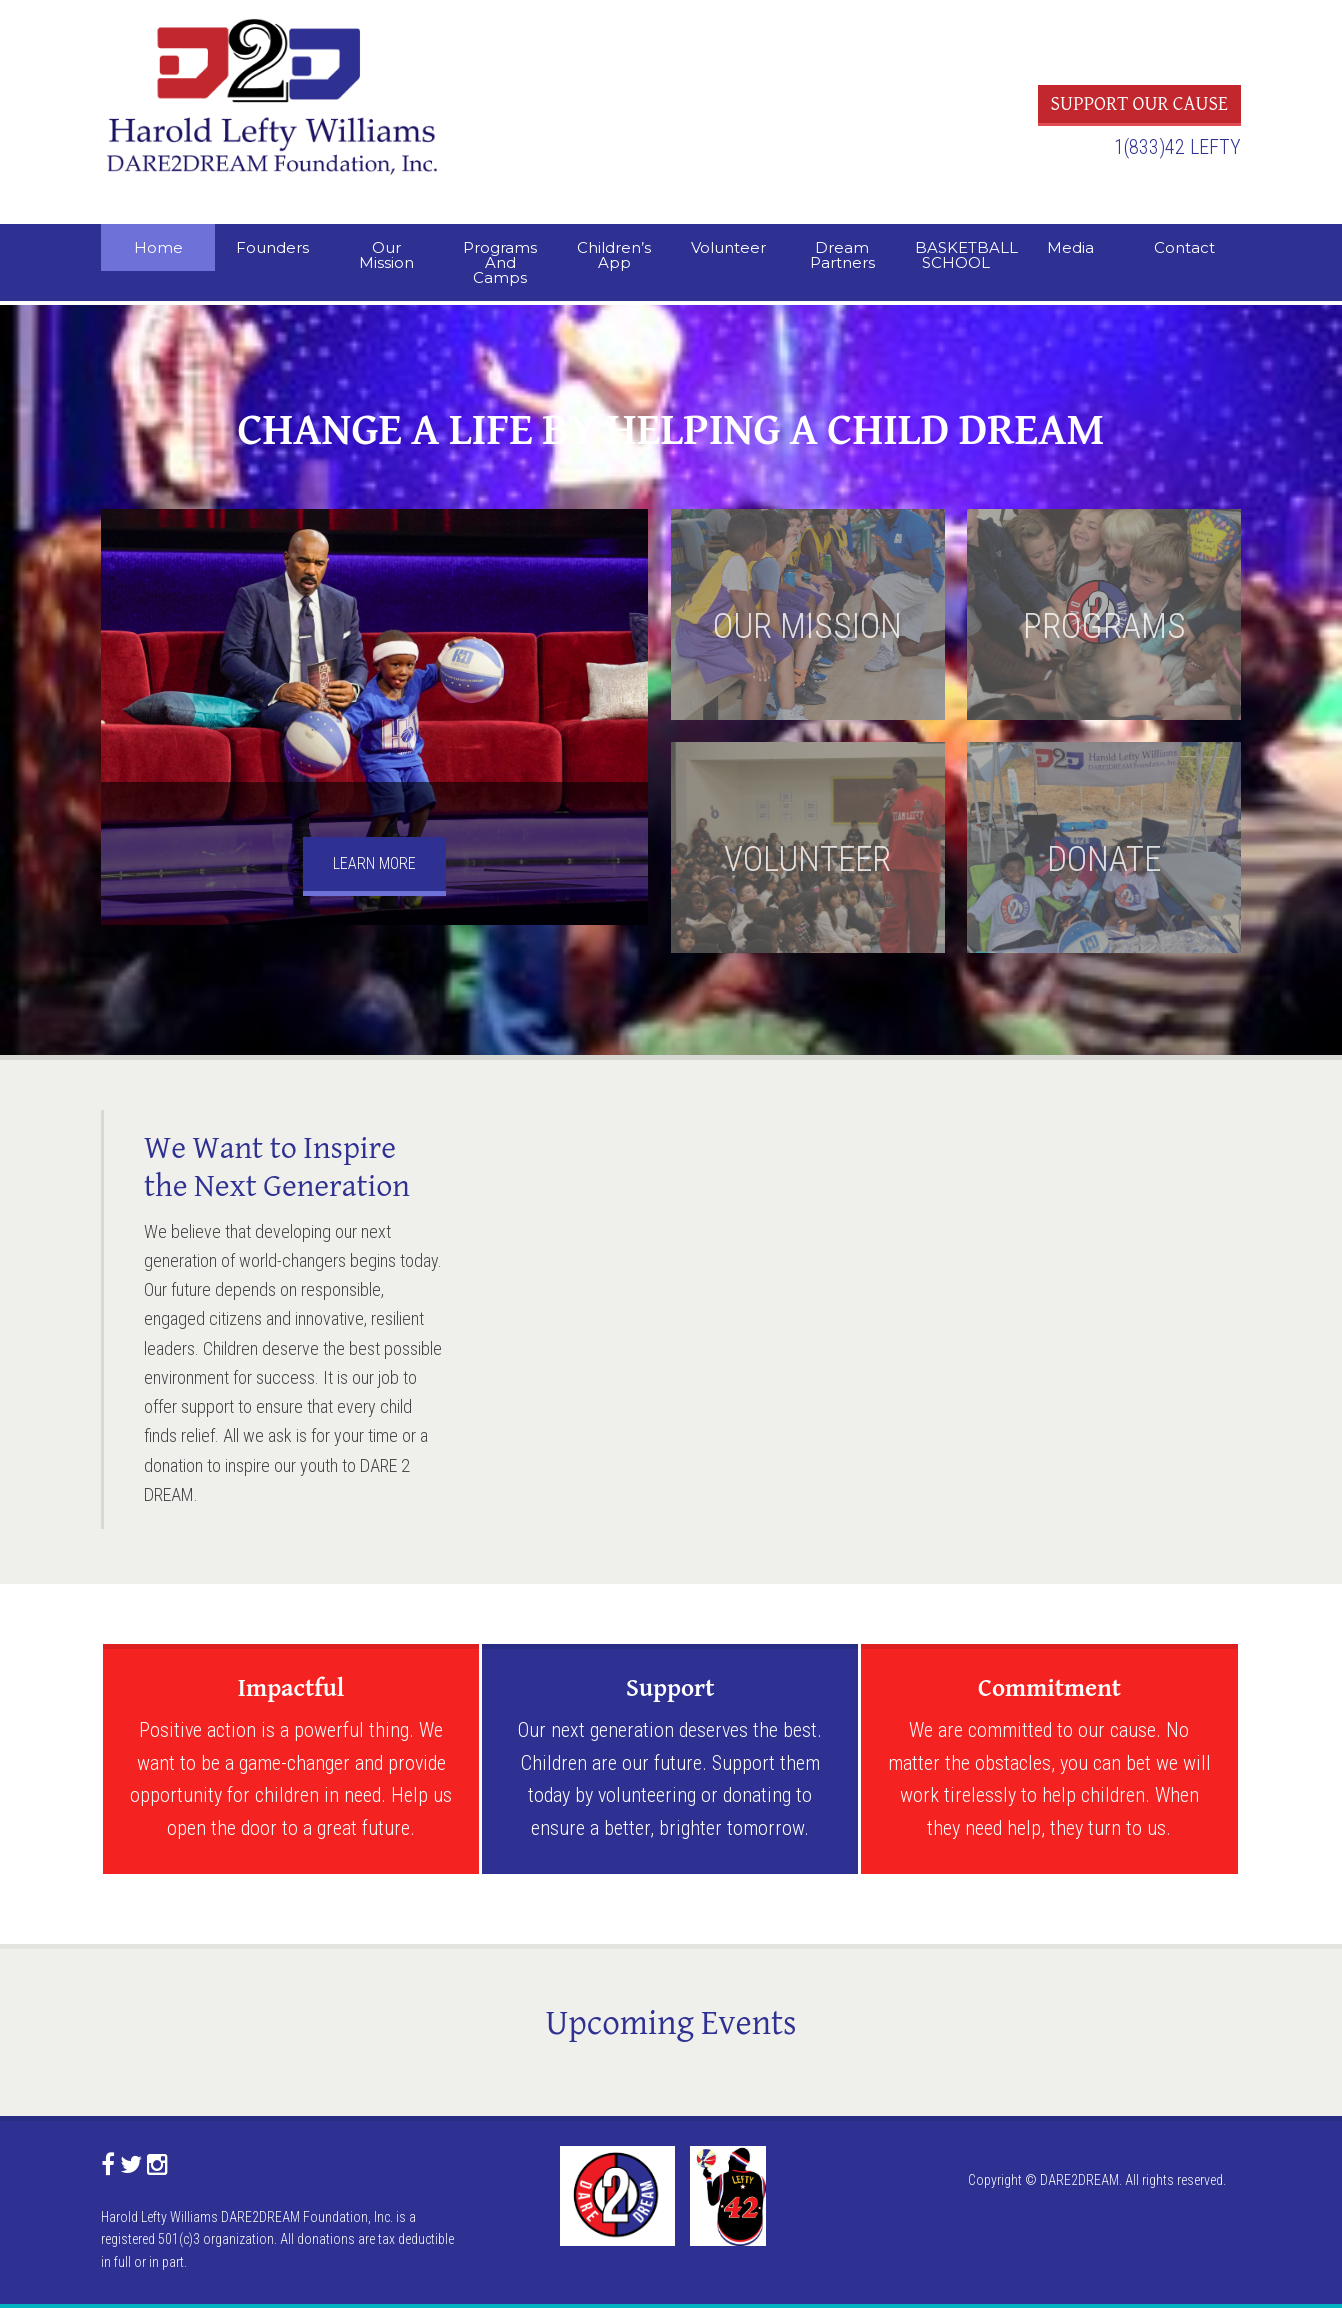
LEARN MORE (374, 863)
